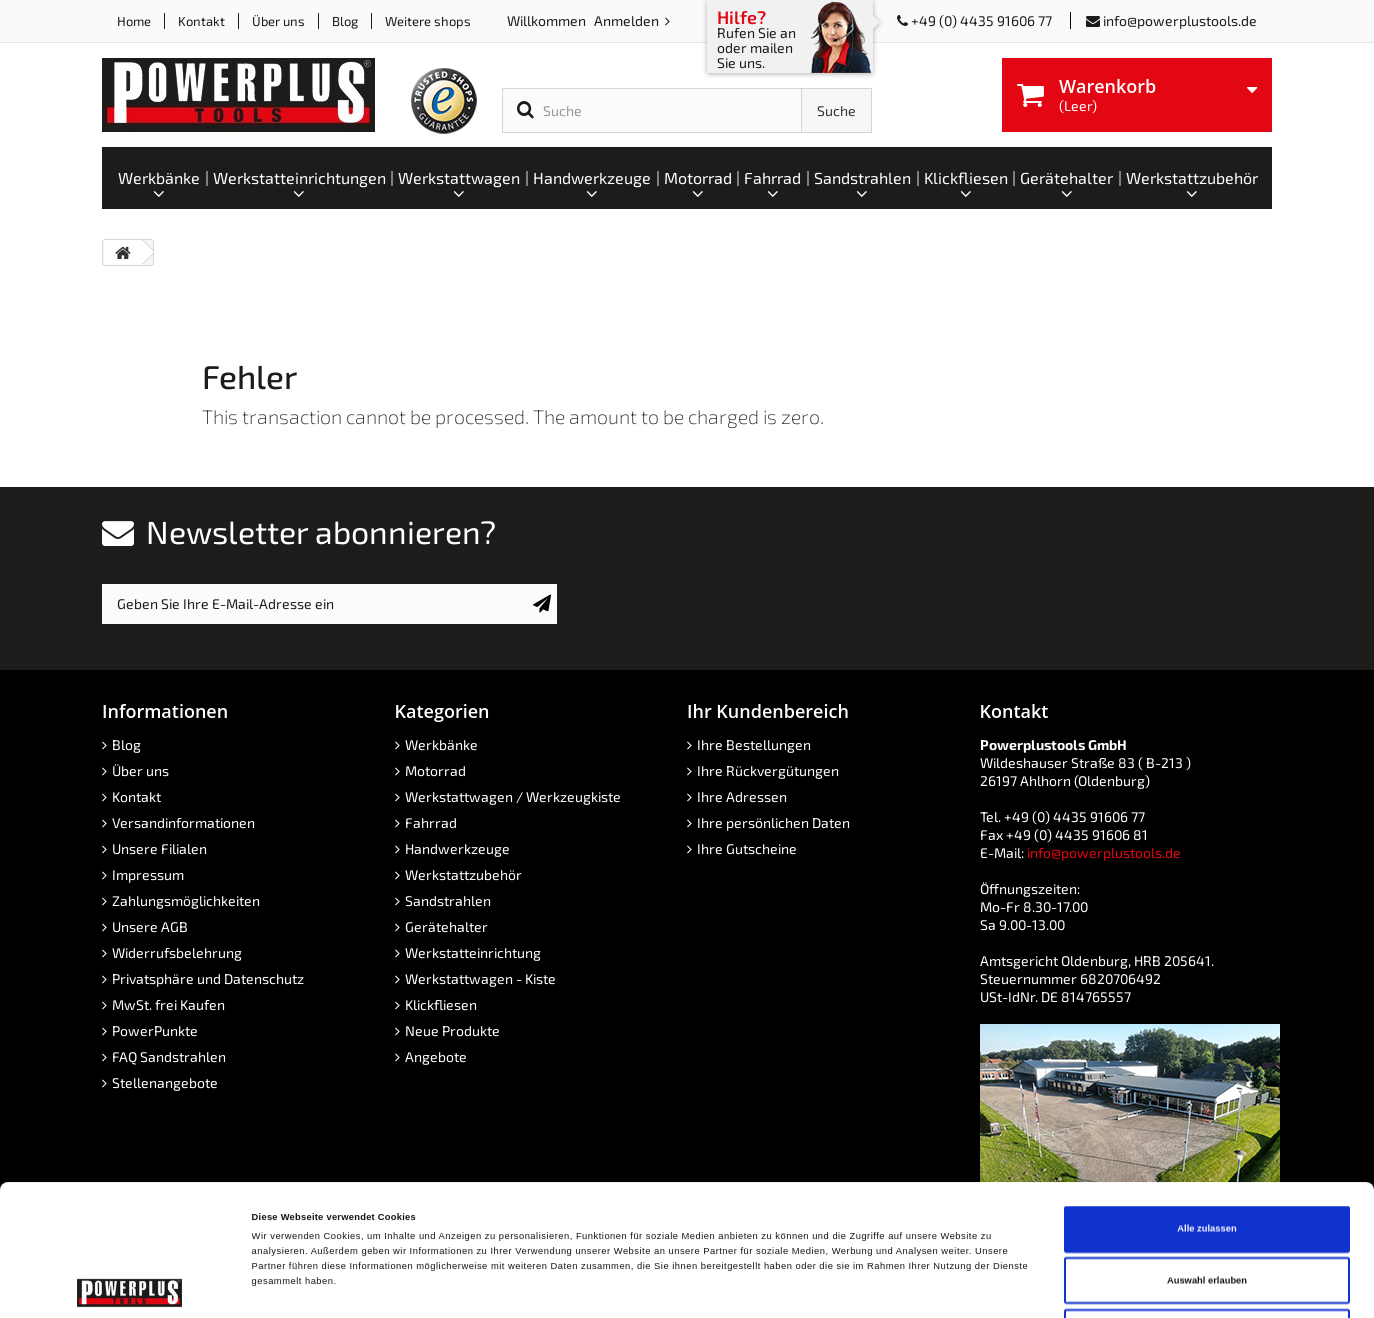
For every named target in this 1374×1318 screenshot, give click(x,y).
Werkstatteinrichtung (473, 952)
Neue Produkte (452, 1030)
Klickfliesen (441, 1004)
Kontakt (201, 21)
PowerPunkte (155, 1030)
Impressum (148, 874)
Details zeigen (840, 1285)
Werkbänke (441, 744)
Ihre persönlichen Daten (773, 822)
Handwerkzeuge (457, 848)
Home (134, 21)
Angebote (436, 1056)
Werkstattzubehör (463, 874)
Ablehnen (1207, 1209)
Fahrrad (431, 822)
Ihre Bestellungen (754, 744)
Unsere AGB (150, 926)
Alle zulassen (1206, 1106)
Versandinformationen (183, 822)
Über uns (278, 21)
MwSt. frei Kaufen (168, 1004)
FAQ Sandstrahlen (169, 1056)
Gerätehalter (446, 926)
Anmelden (628, 20)
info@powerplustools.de (1180, 20)
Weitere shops (428, 21)
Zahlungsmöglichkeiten (186, 900)
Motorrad (435, 770)
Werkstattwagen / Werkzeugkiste (513, 796)
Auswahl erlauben (1207, 1158)
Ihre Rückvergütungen (768, 770)
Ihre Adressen (742, 796)
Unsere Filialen (159, 848)
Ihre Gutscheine (747, 848)
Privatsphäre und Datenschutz (208, 978)
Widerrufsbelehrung (177, 952)
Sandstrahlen (448, 900)
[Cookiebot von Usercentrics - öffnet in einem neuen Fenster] (129, 1284)
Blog (345, 21)
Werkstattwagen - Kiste (480, 978)
